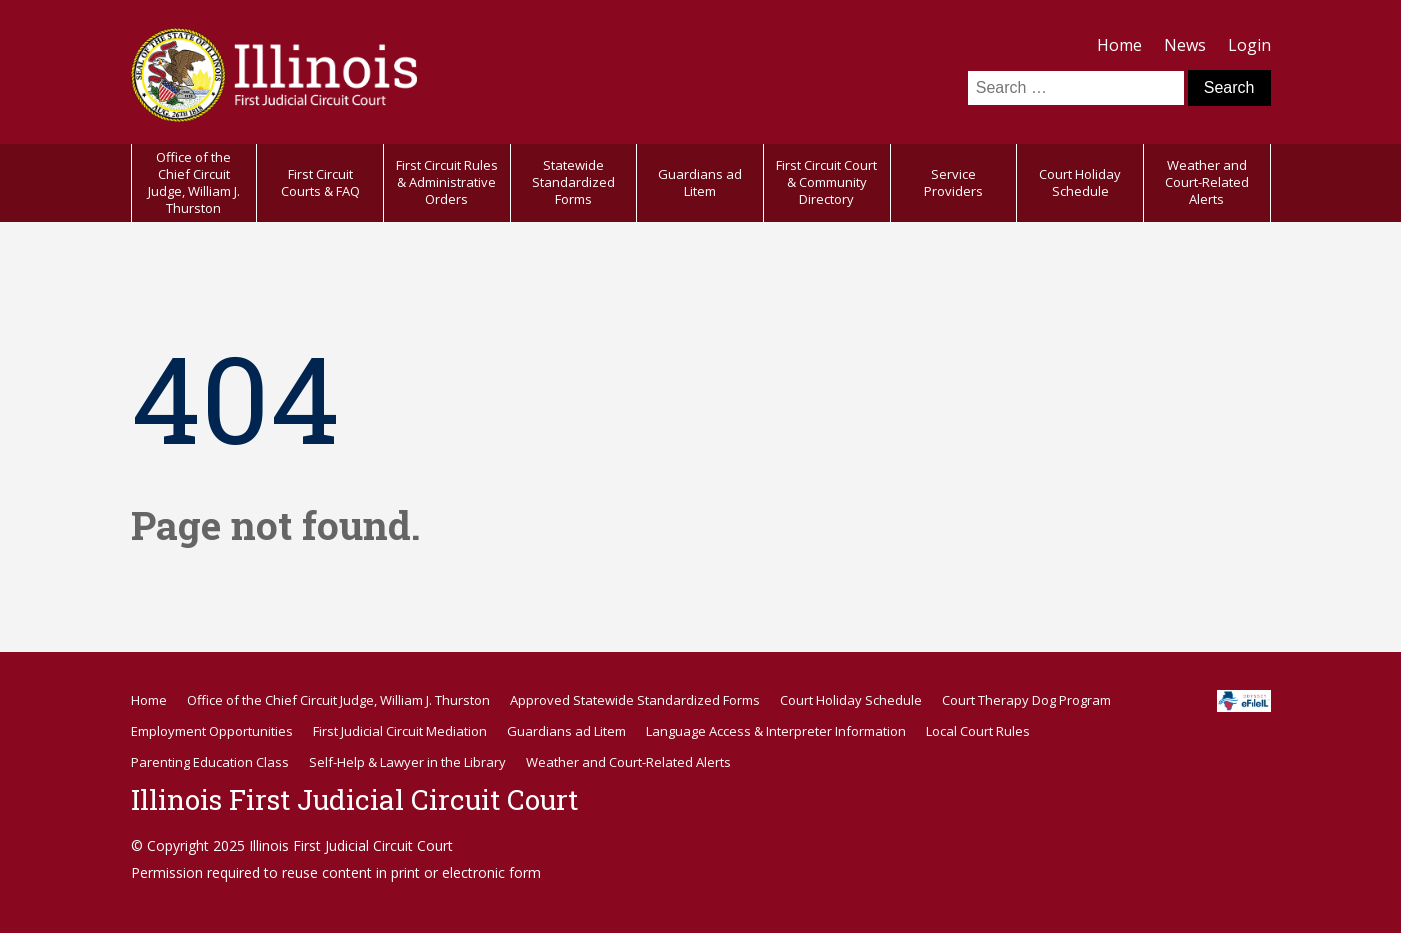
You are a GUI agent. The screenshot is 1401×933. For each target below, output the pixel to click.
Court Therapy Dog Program (1026, 700)
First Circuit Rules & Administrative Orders (447, 182)
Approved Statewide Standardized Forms (635, 700)
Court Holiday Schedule (1080, 182)
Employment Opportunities (212, 731)
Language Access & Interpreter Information (776, 731)
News (1185, 45)
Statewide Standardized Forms (573, 182)
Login (1249, 45)
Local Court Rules (978, 731)
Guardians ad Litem (700, 182)
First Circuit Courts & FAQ (320, 182)
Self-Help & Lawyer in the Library (407, 762)
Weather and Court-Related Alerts (1207, 182)
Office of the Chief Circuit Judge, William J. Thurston (194, 182)
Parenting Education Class (210, 762)
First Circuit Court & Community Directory (826, 182)
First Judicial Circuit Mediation (400, 731)
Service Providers (953, 182)
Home (1119, 45)
